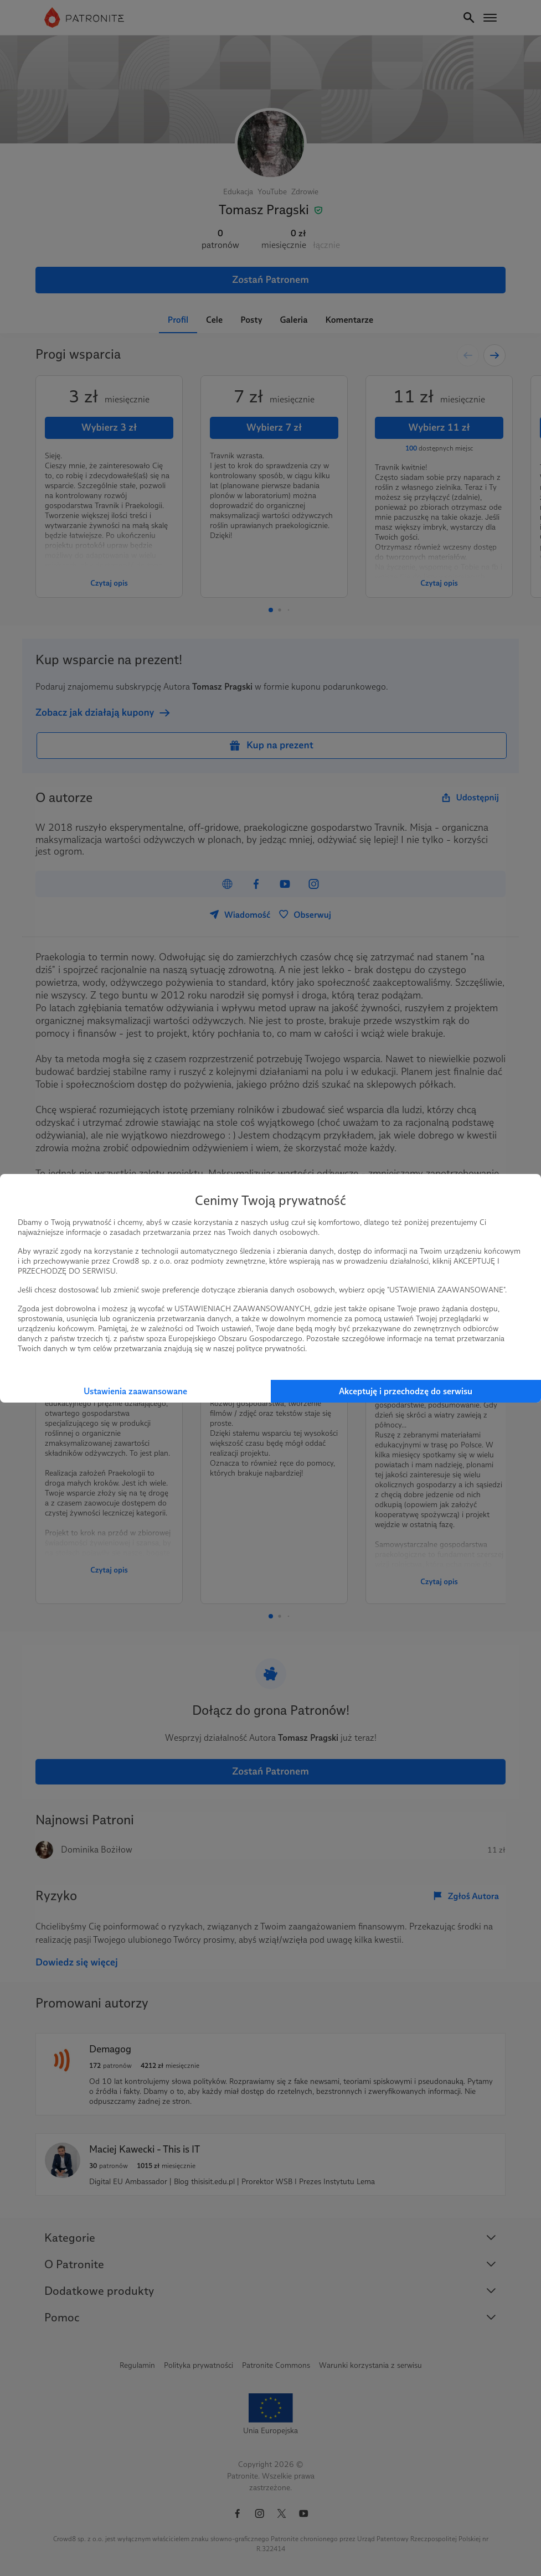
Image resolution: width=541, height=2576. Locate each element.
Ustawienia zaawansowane (135, 1391)
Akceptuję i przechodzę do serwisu (405, 1391)
